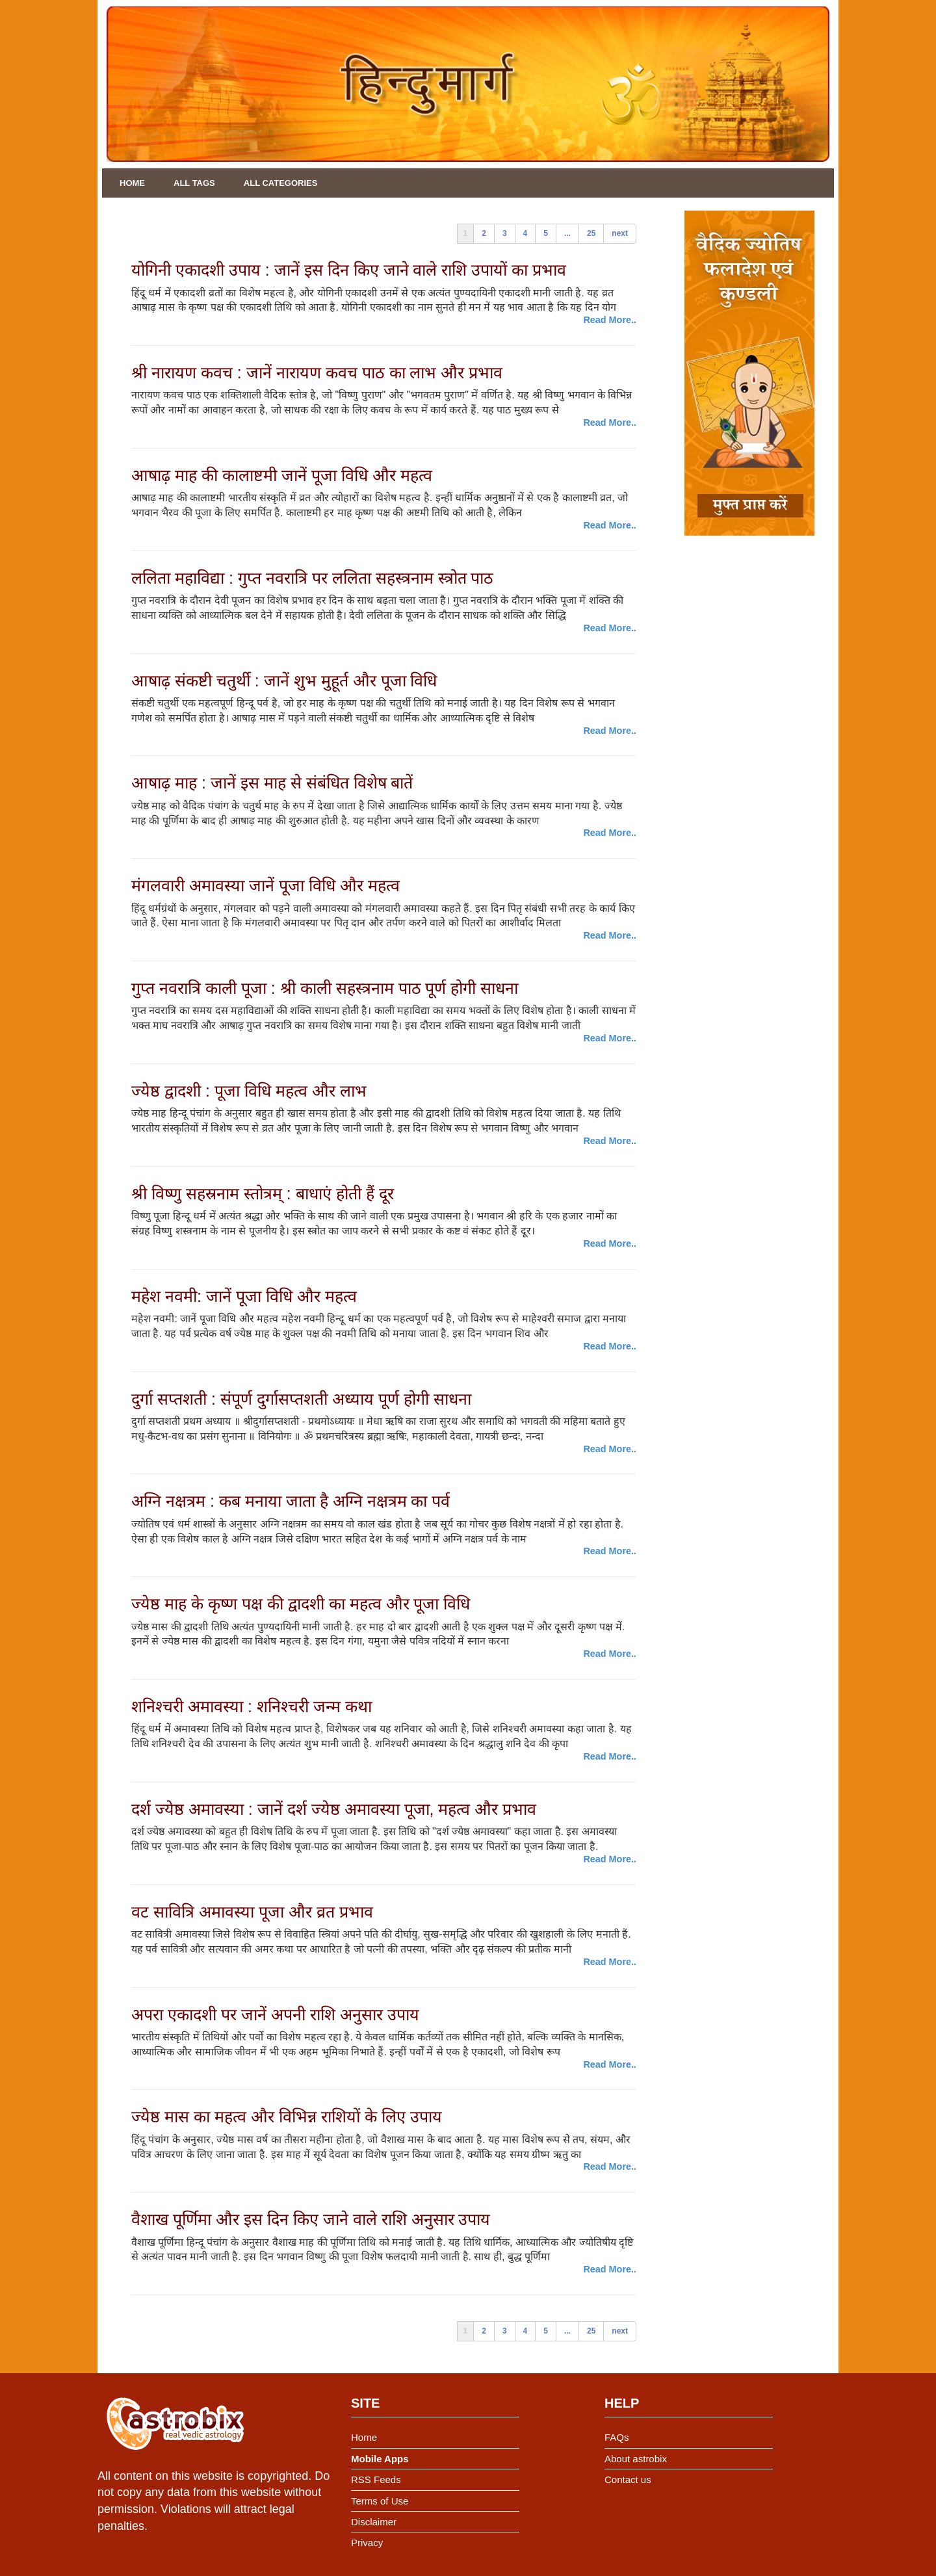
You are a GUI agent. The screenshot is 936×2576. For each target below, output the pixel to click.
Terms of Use (379, 2500)
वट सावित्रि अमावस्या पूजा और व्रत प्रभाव (252, 1912)
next (620, 233)
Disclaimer (373, 2521)
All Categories (281, 183)
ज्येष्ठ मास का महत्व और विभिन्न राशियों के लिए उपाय (286, 2116)
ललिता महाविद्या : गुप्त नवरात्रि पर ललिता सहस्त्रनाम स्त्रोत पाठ (312, 578)
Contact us (627, 2479)
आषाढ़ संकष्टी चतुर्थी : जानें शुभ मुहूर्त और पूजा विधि (284, 680)
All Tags (194, 183)
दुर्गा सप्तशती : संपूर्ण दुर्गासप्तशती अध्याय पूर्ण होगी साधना (301, 1399)
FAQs (616, 2437)
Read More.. (609, 320)
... (567, 233)
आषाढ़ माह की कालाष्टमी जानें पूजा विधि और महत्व (281, 475)
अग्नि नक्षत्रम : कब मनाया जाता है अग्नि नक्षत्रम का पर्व (290, 1501)
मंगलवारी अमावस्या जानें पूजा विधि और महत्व (265, 885)
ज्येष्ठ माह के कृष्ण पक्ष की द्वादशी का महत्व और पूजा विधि (300, 1603)
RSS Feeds (376, 2479)
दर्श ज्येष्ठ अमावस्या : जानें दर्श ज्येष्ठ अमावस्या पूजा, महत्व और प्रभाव (333, 1809)
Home (132, 183)
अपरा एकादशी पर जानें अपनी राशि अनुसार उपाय (275, 2014)
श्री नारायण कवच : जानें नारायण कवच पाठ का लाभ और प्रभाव (316, 372)
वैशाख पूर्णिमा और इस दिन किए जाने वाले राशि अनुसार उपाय (310, 2219)
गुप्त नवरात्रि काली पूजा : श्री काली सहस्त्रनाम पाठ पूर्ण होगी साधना (324, 988)
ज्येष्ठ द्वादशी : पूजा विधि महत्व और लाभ (249, 1091)
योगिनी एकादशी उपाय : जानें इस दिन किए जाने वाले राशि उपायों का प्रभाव (348, 270)
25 (591, 233)
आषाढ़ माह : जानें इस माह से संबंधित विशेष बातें (272, 783)
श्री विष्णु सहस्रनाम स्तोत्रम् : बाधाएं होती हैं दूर (262, 1193)
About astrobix (635, 2458)
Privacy (367, 2542)
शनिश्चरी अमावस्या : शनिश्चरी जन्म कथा (251, 1706)
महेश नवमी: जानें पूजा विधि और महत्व (244, 1296)
